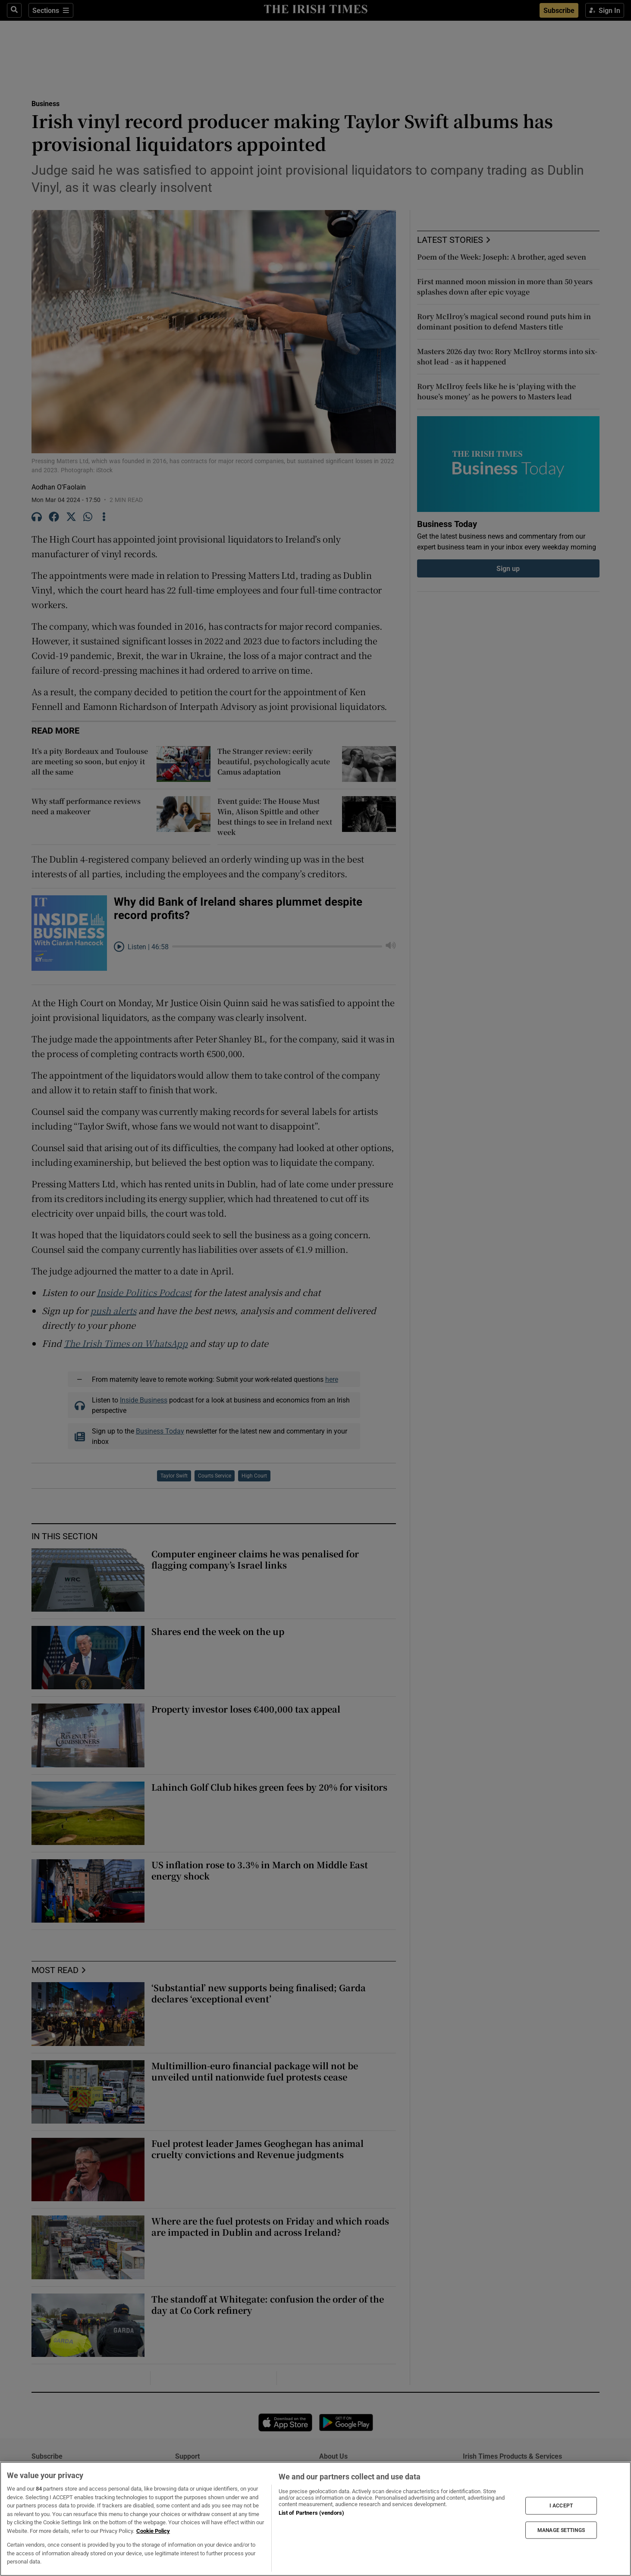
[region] (315, 2519)
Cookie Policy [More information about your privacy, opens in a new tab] (153, 2531)
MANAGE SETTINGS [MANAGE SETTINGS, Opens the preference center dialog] (561, 2530)
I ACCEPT (561, 2506)
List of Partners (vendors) (311, 2513)
